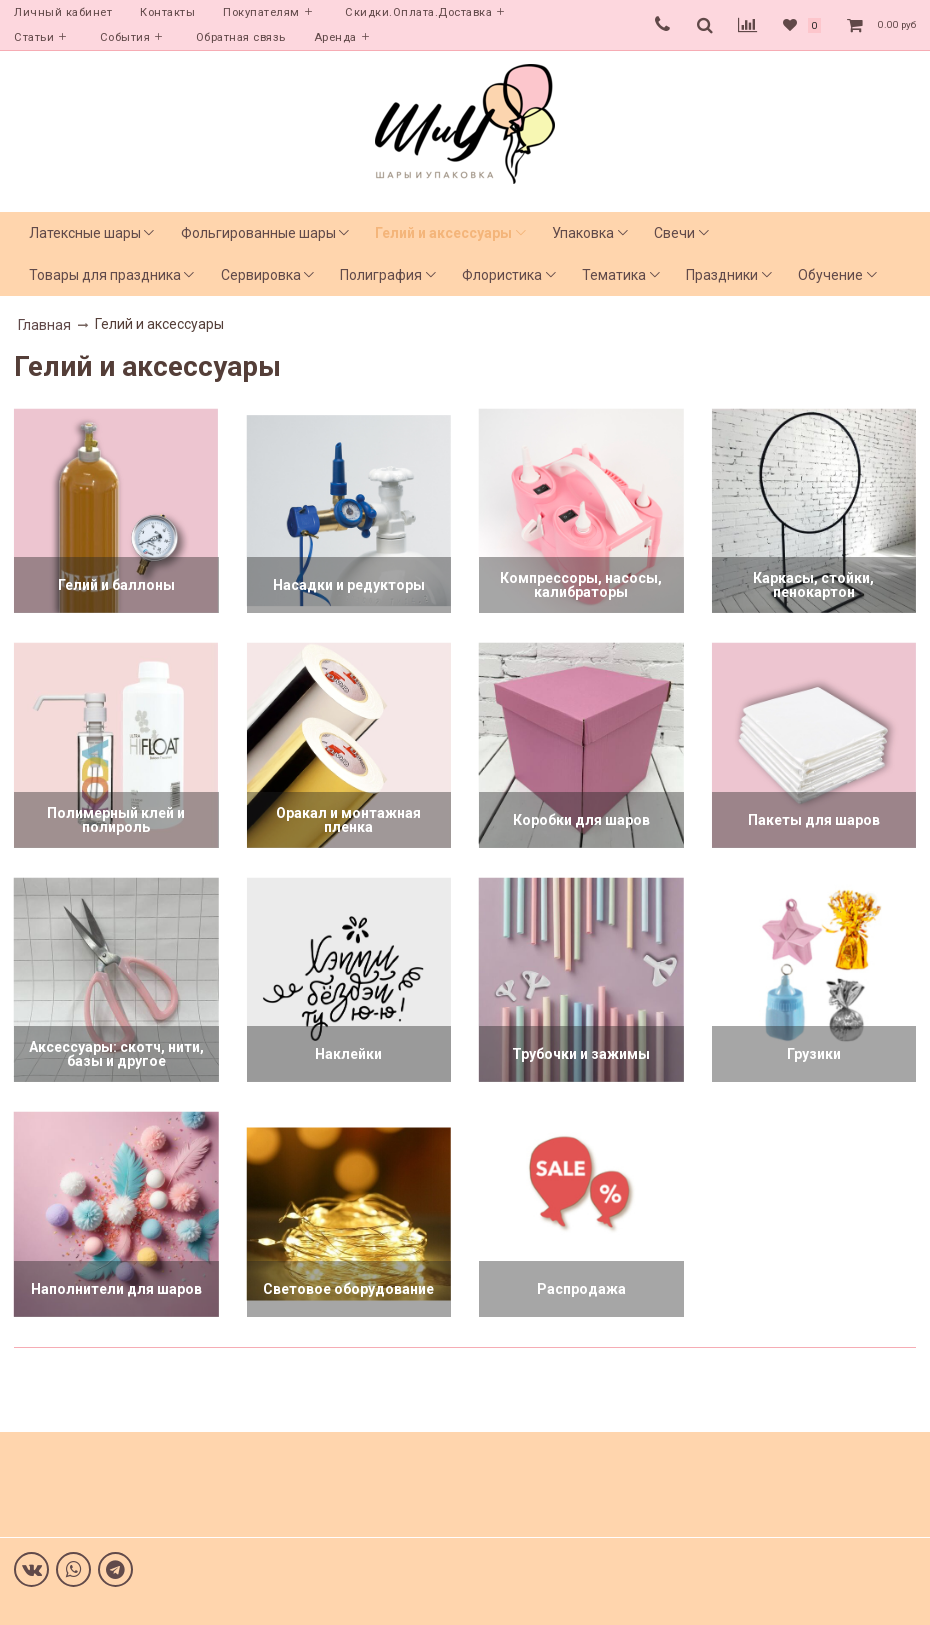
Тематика (614, 275)
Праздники (722, 275)
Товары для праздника (105, 275)
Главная (44, 325)
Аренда (335, 37)
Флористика (502, 275)
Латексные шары (85, 233)
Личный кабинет (63, 12)
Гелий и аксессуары (443, 233)
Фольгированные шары (258, 233)
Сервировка (261, 275)
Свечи (674, 233)
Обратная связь (241, 37)
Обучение (830, 275)
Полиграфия (381, 275)
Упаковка (583, 233)
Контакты (167, 12)
